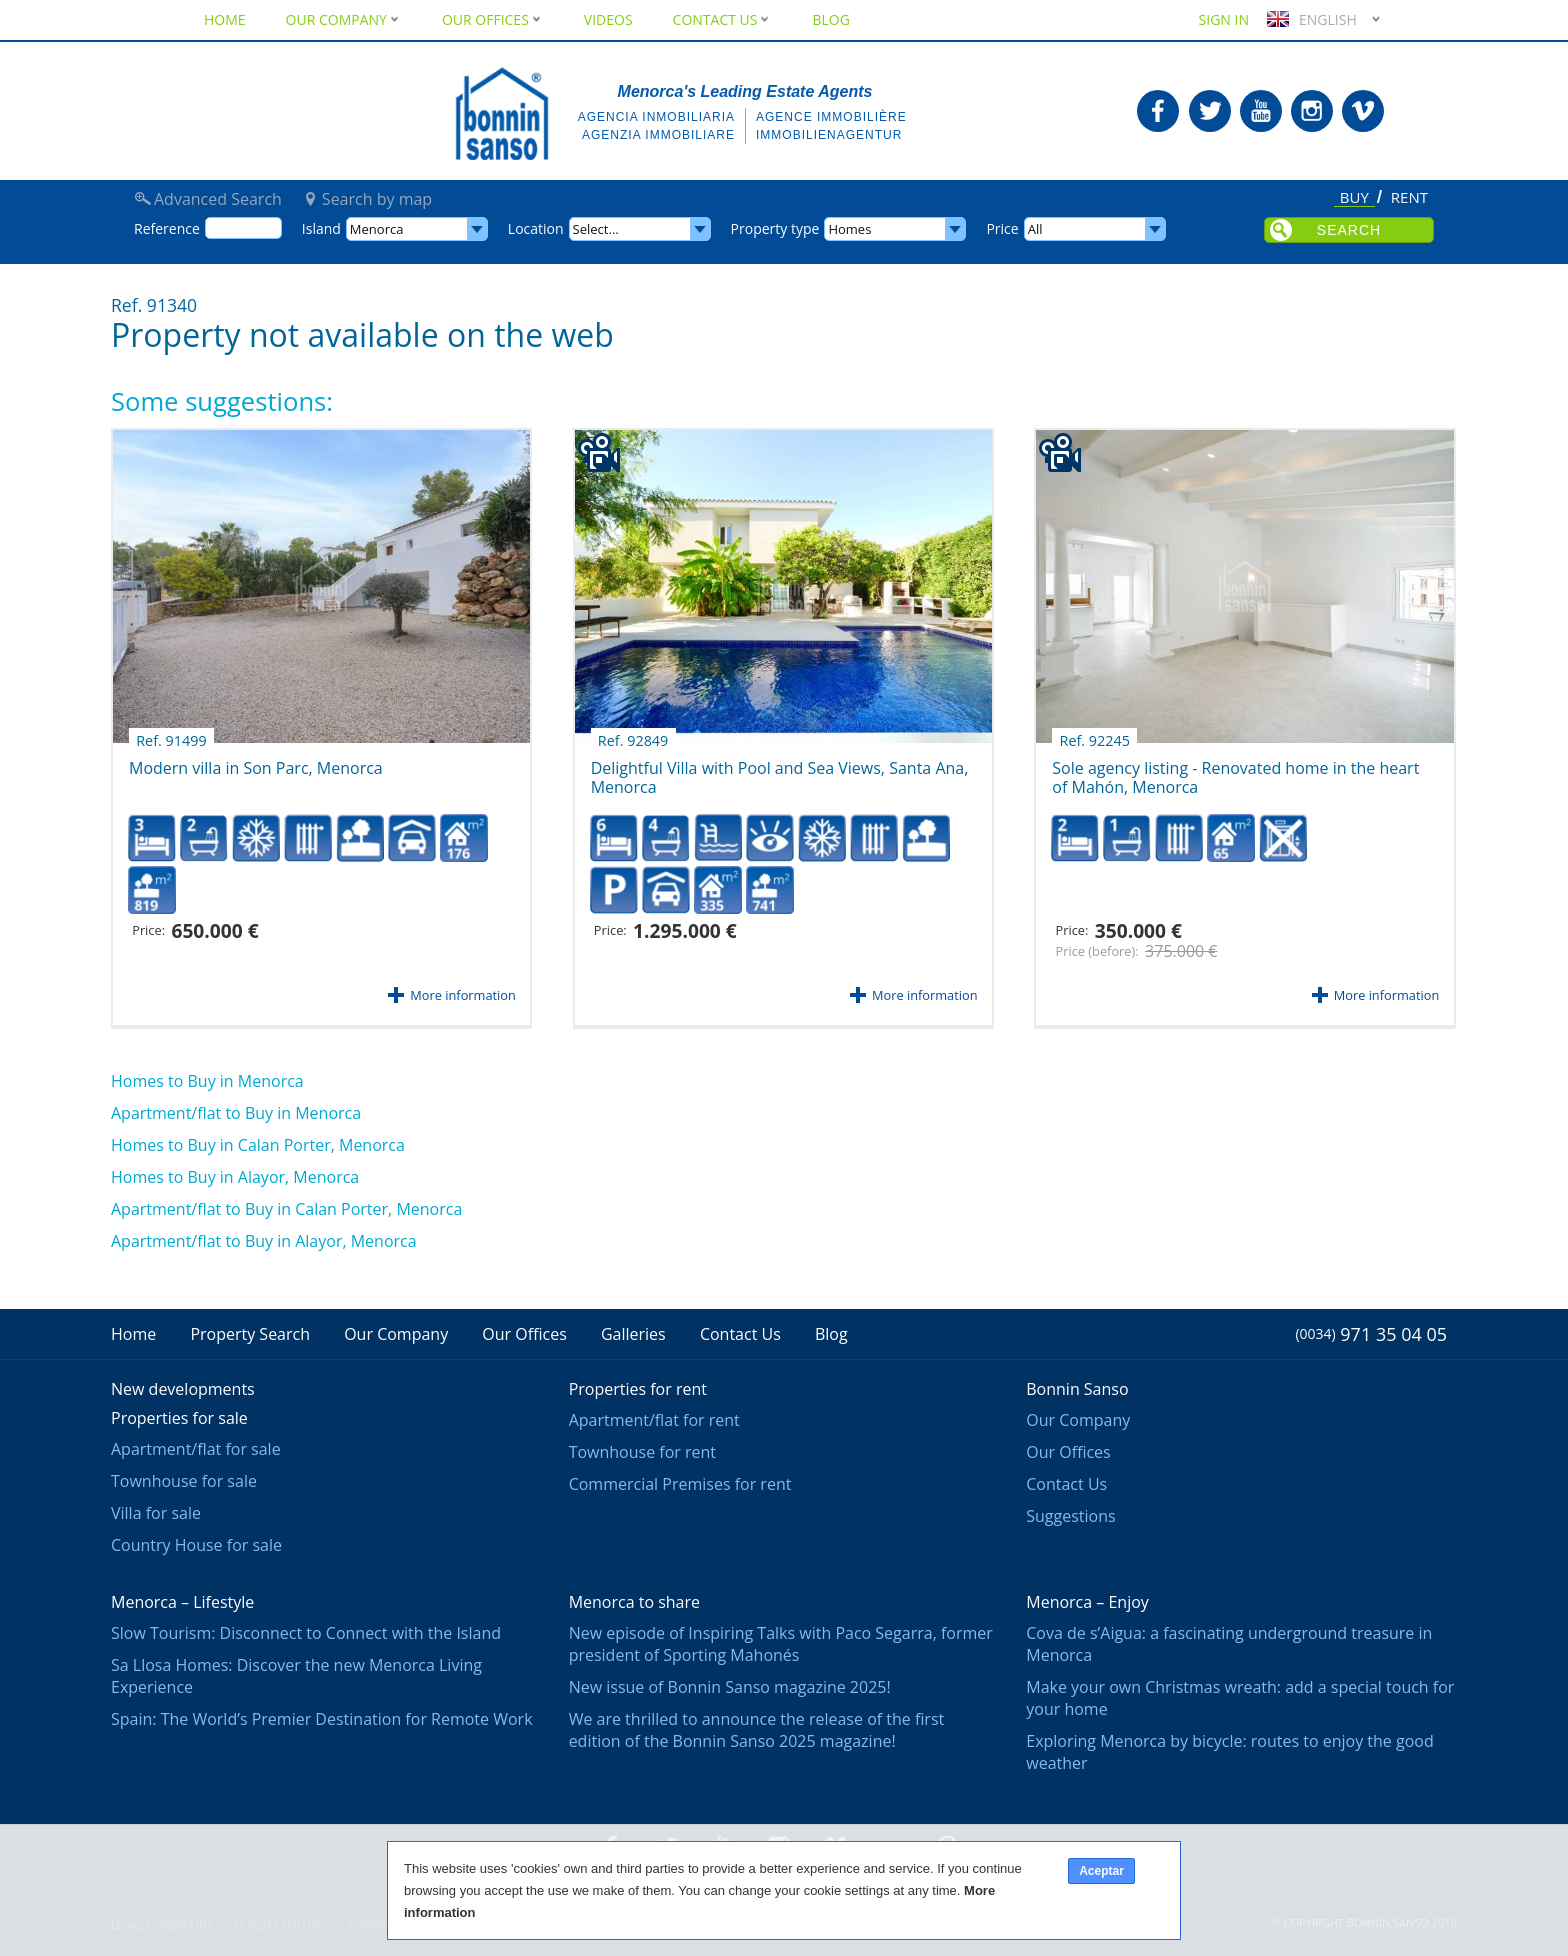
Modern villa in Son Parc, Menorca (256, 761)
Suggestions (1070, 1516)
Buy (1354, 198)
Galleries (633, 1334)
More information (463, 995)
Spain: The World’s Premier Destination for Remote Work (322, 1719)
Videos (608, 19)
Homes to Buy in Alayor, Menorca (235, 1177)
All (1035, 229)
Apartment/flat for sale (196, 1449)
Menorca (377, 229)
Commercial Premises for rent (680, 1484)
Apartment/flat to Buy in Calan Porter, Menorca (286, 1209)
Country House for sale (196, 1545)
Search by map (377, 199)
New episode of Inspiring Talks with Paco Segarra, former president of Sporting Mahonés (781, 1644)
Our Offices (493, 19)
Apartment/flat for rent (654, 1420)
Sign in (1224, 19)
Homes (849, 229)
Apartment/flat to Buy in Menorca (236, 1113)
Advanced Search (218, 199)
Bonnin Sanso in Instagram (1312, 111)
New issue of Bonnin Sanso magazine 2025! (730, 1687)
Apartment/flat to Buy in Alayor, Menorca (264, 1241)
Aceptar (1101, 1871)
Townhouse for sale (184, 1481)
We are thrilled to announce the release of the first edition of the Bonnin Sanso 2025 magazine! (757, 1730)
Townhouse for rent (642, 1452)
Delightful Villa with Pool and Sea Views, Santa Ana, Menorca (780, 770)
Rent (1409, 198)
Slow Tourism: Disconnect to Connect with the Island (306, 1633)
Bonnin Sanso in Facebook (1158, 111)
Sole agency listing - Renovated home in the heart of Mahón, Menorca (1235, 770)
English (1309, 19)
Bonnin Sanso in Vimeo (1363, 111)
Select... (596, 229)
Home (225, 19)
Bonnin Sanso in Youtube (1261, 111)
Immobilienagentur (829, 135)
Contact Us (723, 19)
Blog (830, 19)
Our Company (344, 19)
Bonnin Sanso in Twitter (1210, 111)
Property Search (250, 1334)
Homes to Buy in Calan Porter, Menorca (258, 1145)
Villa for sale (156, 1513)
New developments (183, 1389)
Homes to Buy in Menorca (207, 1081)
